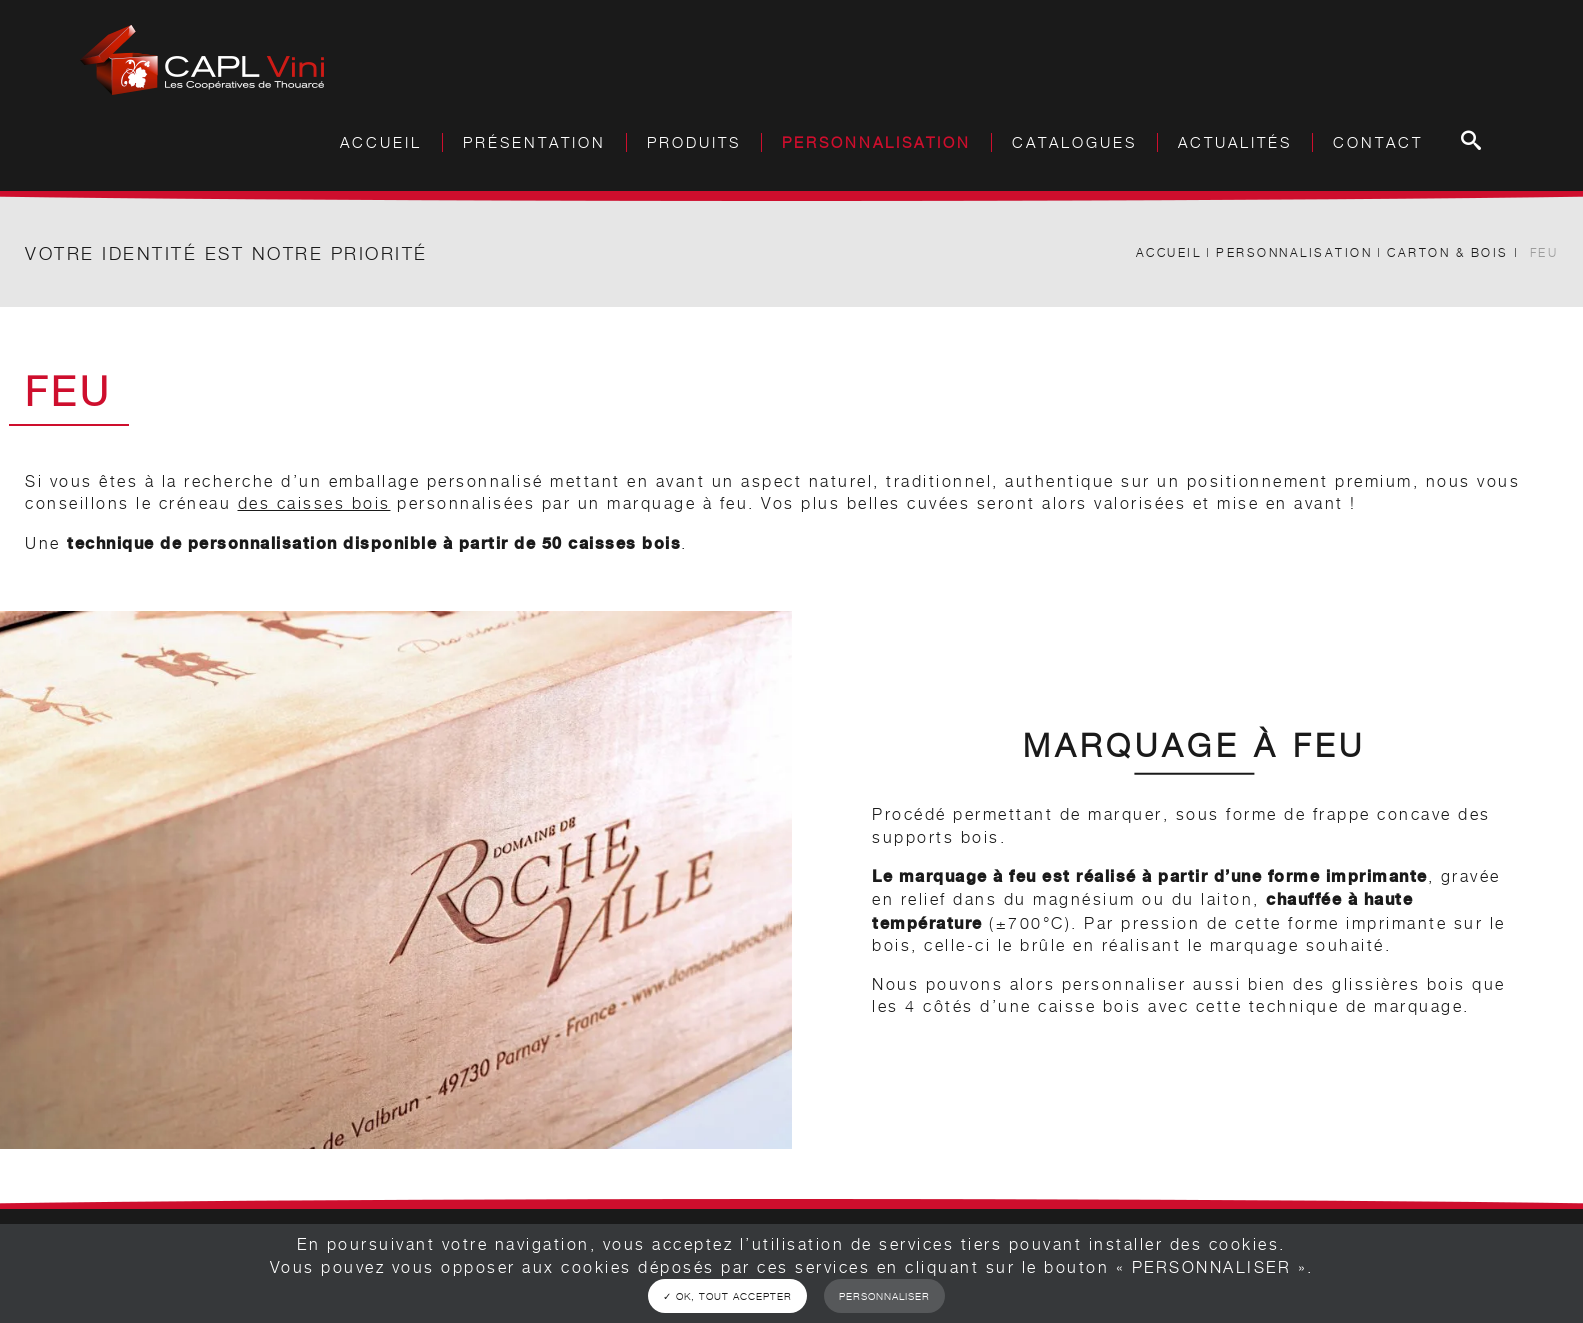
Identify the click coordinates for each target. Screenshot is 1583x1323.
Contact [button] (1378, 142)
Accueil (381, 142)
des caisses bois (314, 503)
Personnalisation (1294, 252)
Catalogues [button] (1074, 142)
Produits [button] (694, 142)
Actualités (1235, 142)
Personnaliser (884, 1296)
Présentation (534, 142)
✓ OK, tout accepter (727, 1296)
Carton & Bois (1448, 252)
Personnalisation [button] (876, 142)
